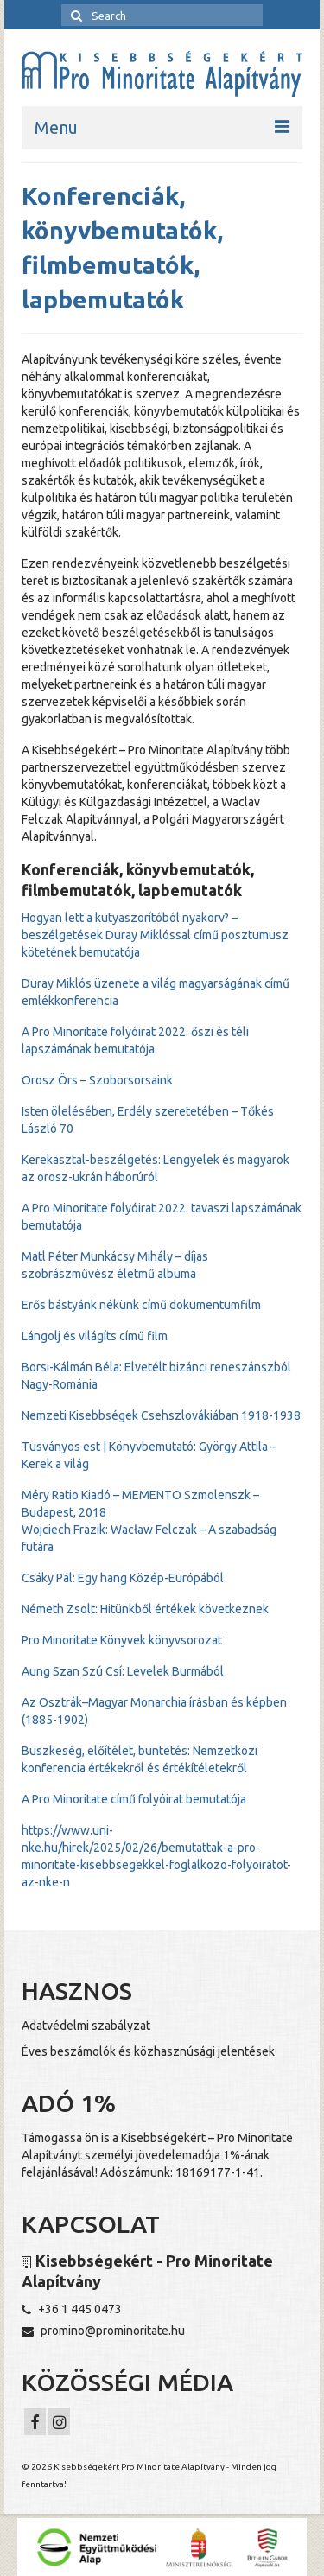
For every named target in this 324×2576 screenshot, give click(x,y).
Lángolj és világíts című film (95, 1336)
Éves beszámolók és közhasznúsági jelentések (148, 2051)
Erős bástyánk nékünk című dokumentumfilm (141, 1305)
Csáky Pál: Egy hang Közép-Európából (123, 1578)
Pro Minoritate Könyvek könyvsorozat (122, 1640)
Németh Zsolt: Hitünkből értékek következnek (145, 1609)
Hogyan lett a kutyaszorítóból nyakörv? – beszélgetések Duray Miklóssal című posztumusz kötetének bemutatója (155, 935)
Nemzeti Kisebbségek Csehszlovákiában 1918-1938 (161, 1415)
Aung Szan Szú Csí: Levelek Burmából (123, 1671)
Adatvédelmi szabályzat (86, 2025)
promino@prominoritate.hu (103, 2330)
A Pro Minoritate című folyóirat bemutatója (134, 1799)
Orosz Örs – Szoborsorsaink (97, 1080)
